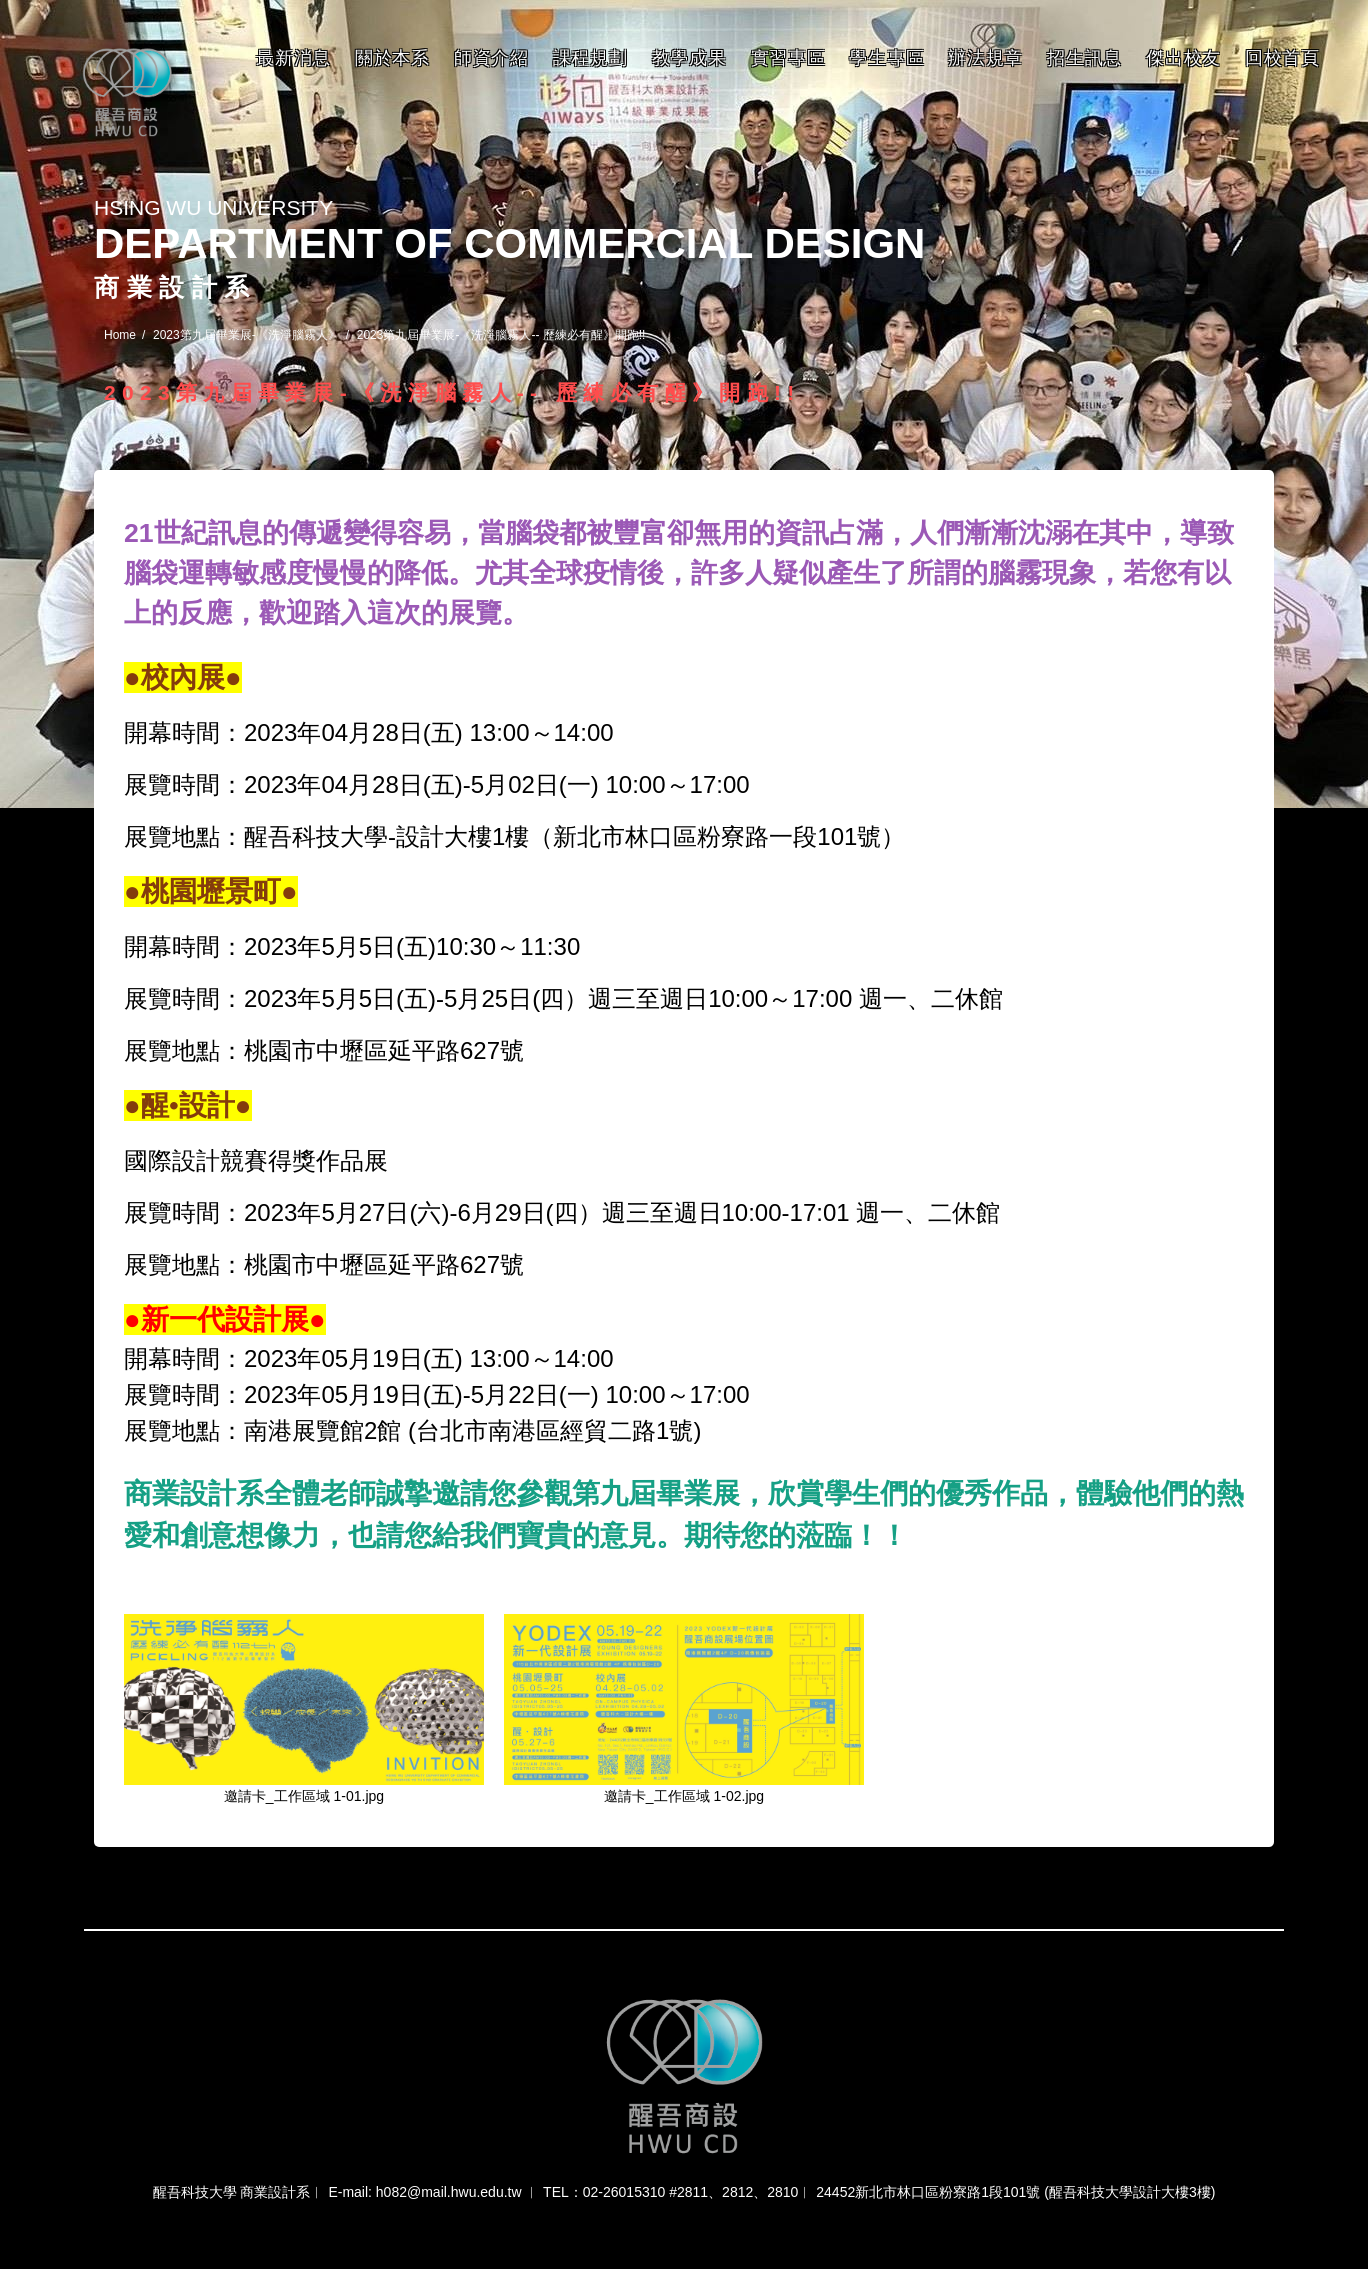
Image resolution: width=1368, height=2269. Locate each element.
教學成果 (689, 58)
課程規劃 (590, 58)
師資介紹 (491, 58)
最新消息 (293, 58)
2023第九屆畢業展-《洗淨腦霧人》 (246, 335)
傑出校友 (1183, 58)
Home (120, 335)
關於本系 (392, 58)
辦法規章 (985, 58)
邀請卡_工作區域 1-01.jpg (304, 1796)
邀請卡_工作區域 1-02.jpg (684, 1796)
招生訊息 (1084, 58)
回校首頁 (1282, 58)
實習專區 (788, 58)
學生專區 (886, 58)
